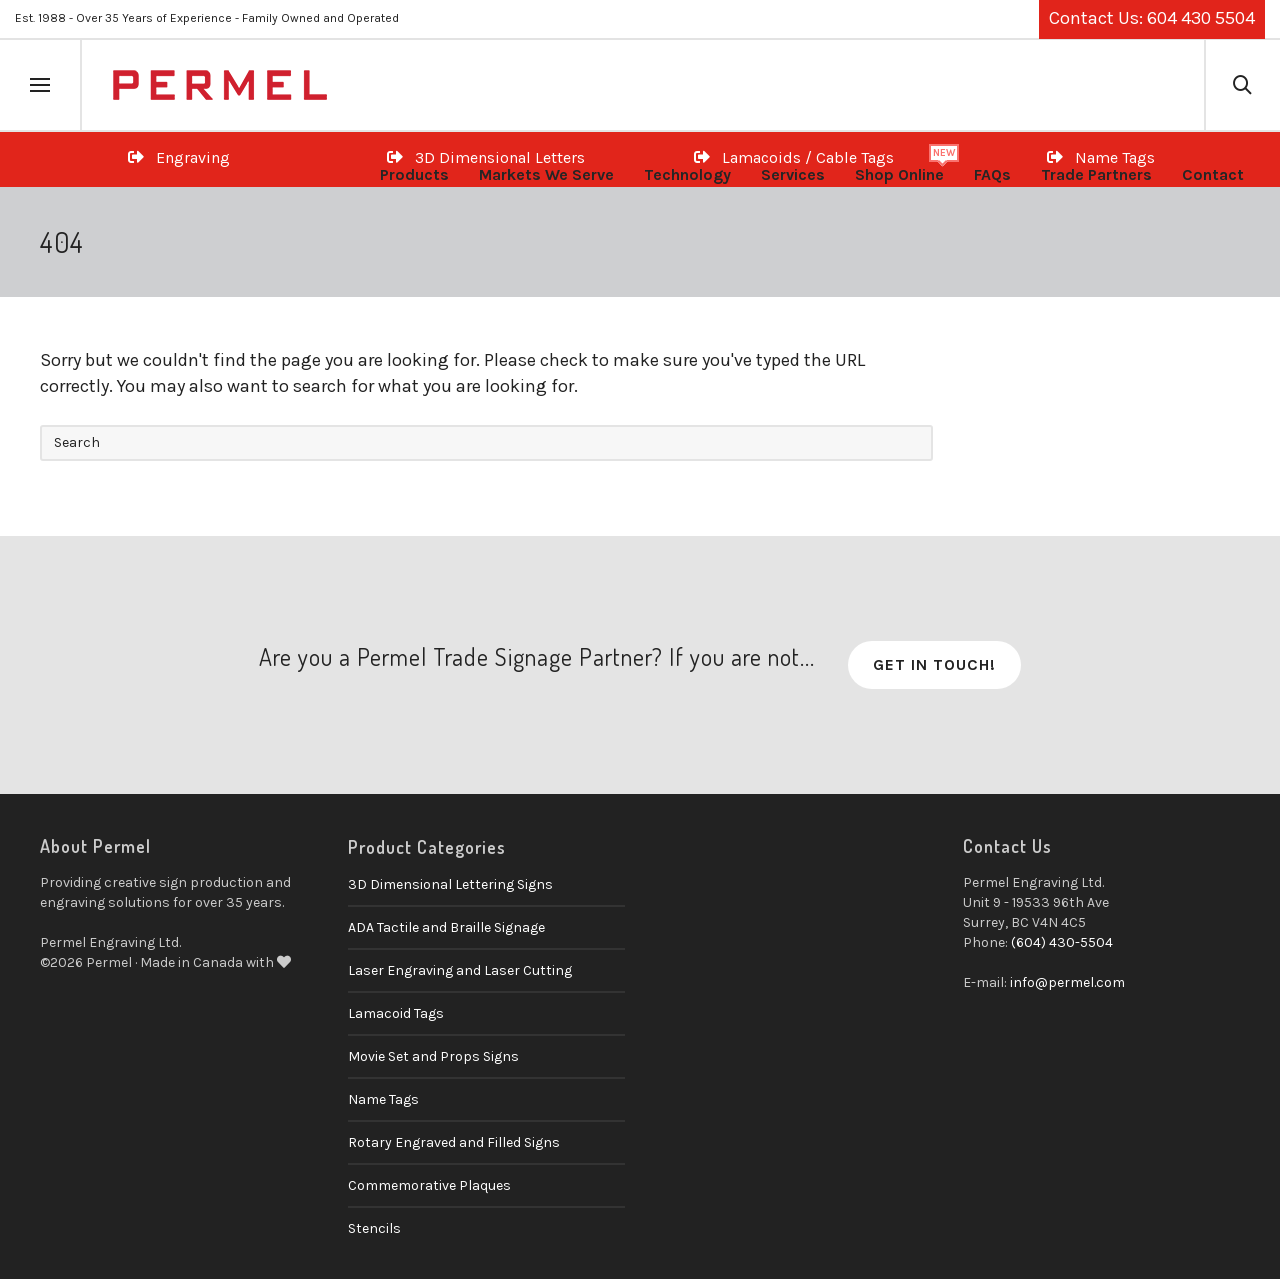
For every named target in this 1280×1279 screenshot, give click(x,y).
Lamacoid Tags (396, 1013)
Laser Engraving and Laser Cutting (460, 970)
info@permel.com (1067, 982)
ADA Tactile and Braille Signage (446, 927)
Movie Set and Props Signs (433, 1056)
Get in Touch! (934, 664)
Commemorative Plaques (429, 1185)
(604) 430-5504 (1062, 942)
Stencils (374, 1228)
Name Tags (383, 1099)
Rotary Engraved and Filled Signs (454, 1142)
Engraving (179, 157)
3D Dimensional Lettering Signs (450, 884)
